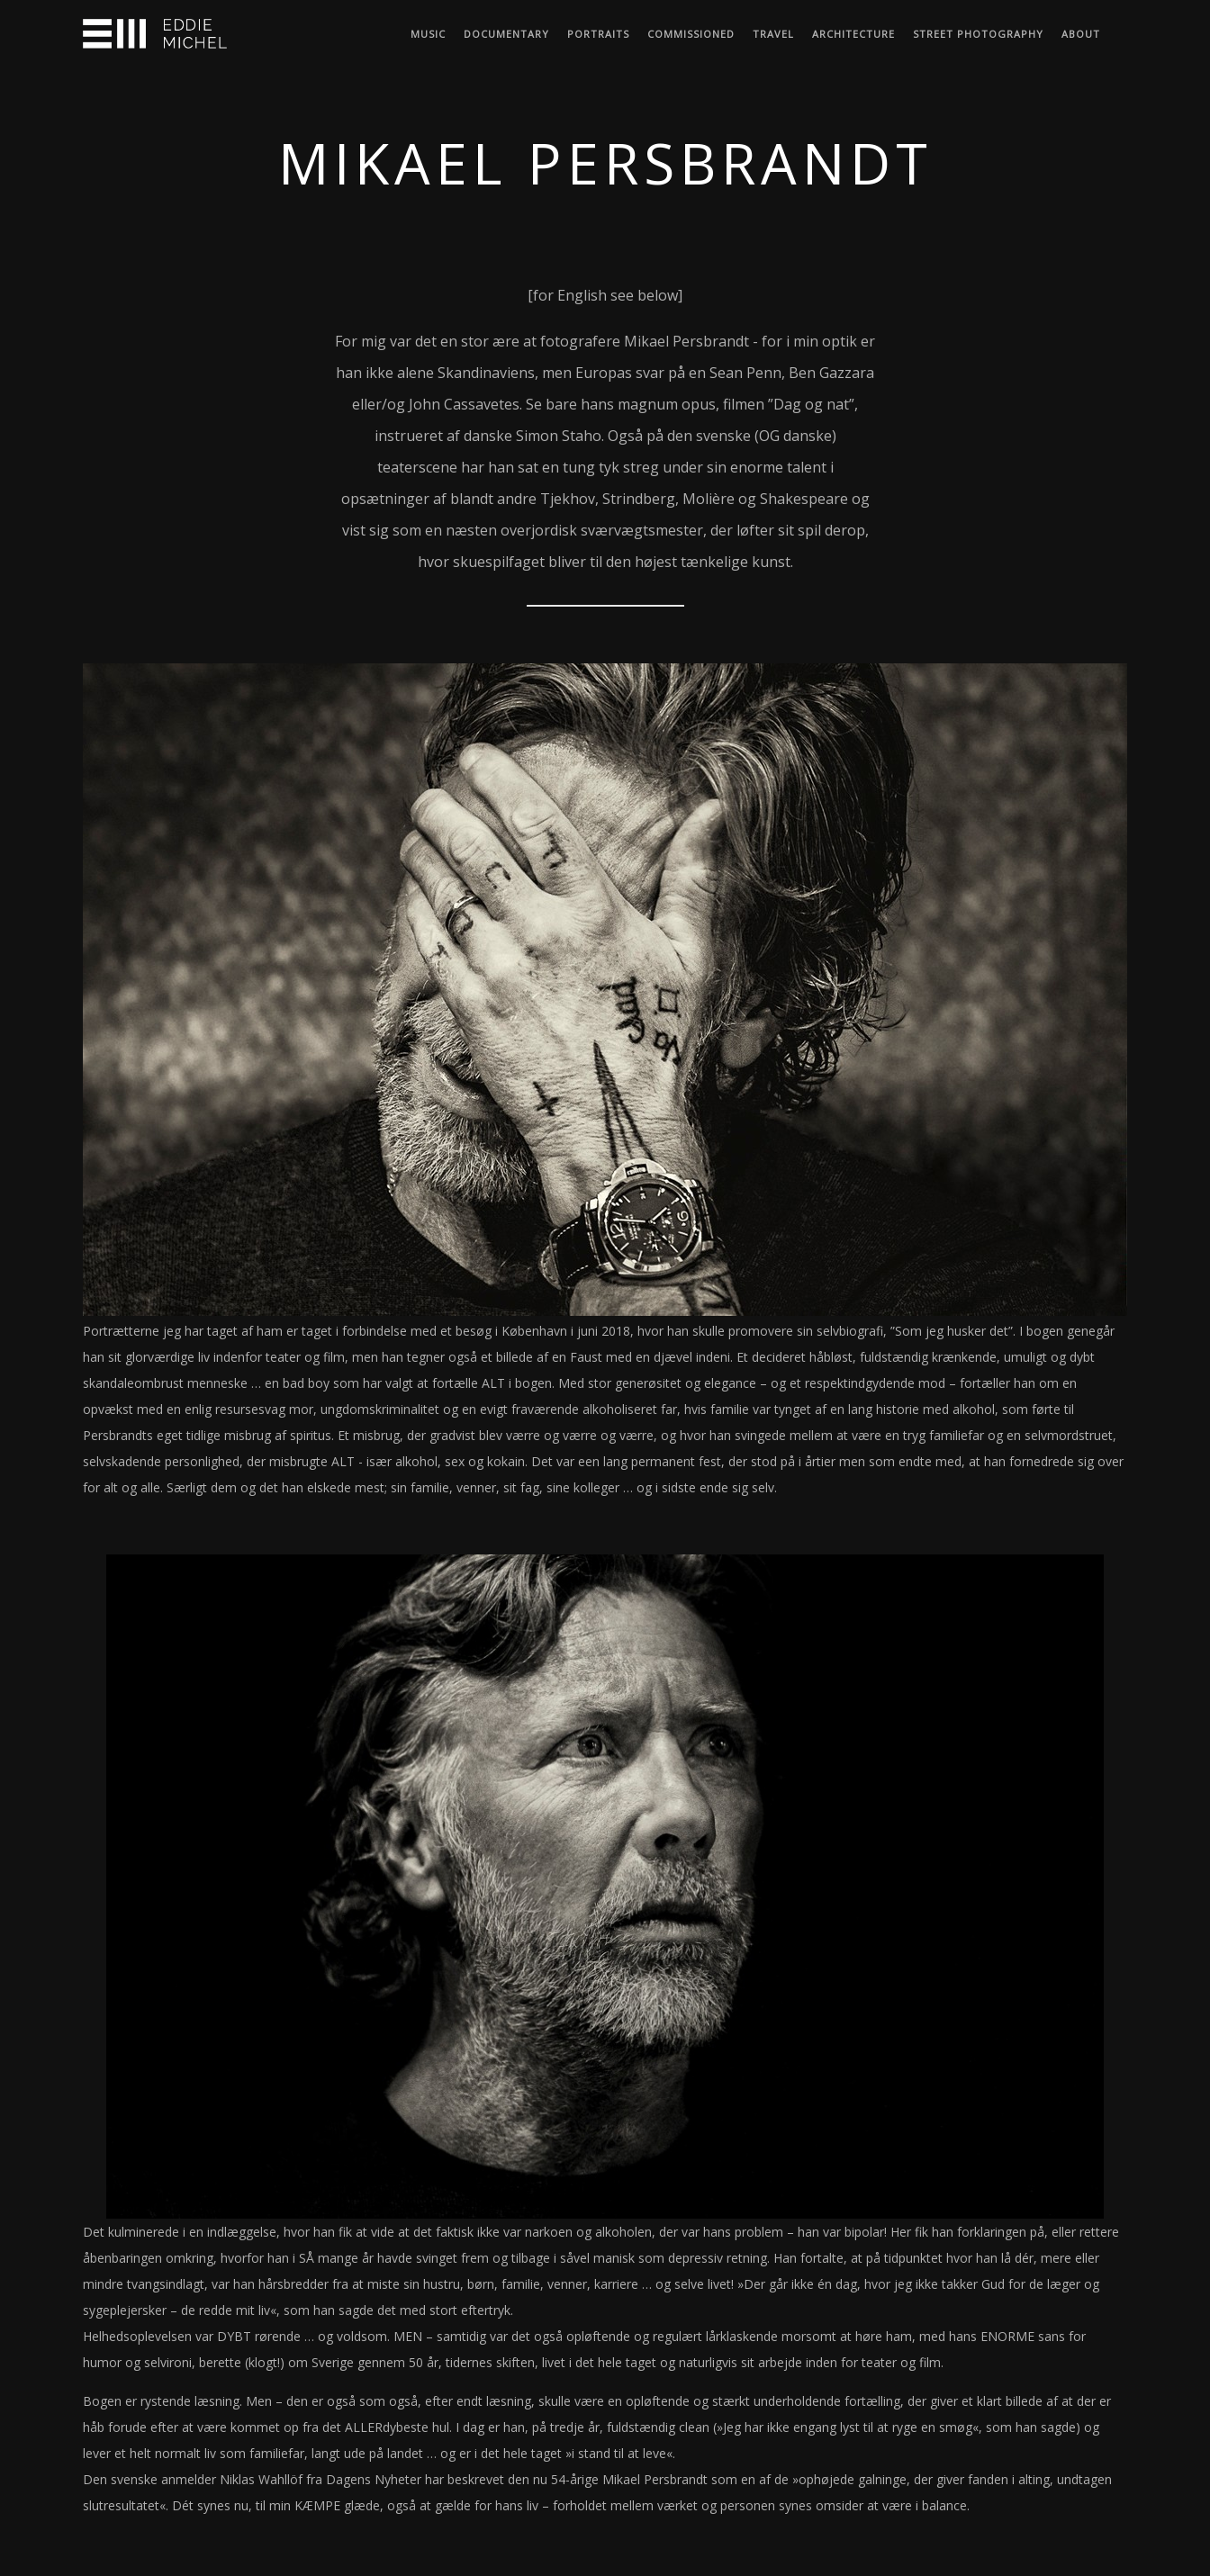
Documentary (506, 34)
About (1080, 34)
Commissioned (691, 34)
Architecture (853, 34)
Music (428, 34)
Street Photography (978, 34)
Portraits (598, 34)
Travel (773, 34)
